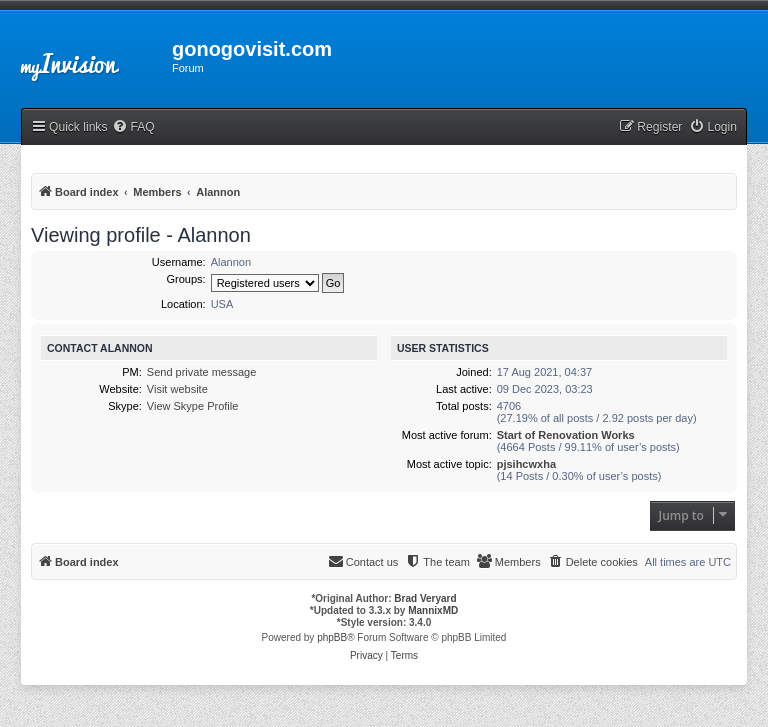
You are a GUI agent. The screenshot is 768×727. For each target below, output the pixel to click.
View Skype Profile (193, 406)
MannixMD (433, 610)
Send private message (201, 372)
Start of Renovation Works (566, 435)
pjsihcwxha (526, 464)
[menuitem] (133, 127)
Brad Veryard (425, 598)
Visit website (177, 389)
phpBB (332, 637)
